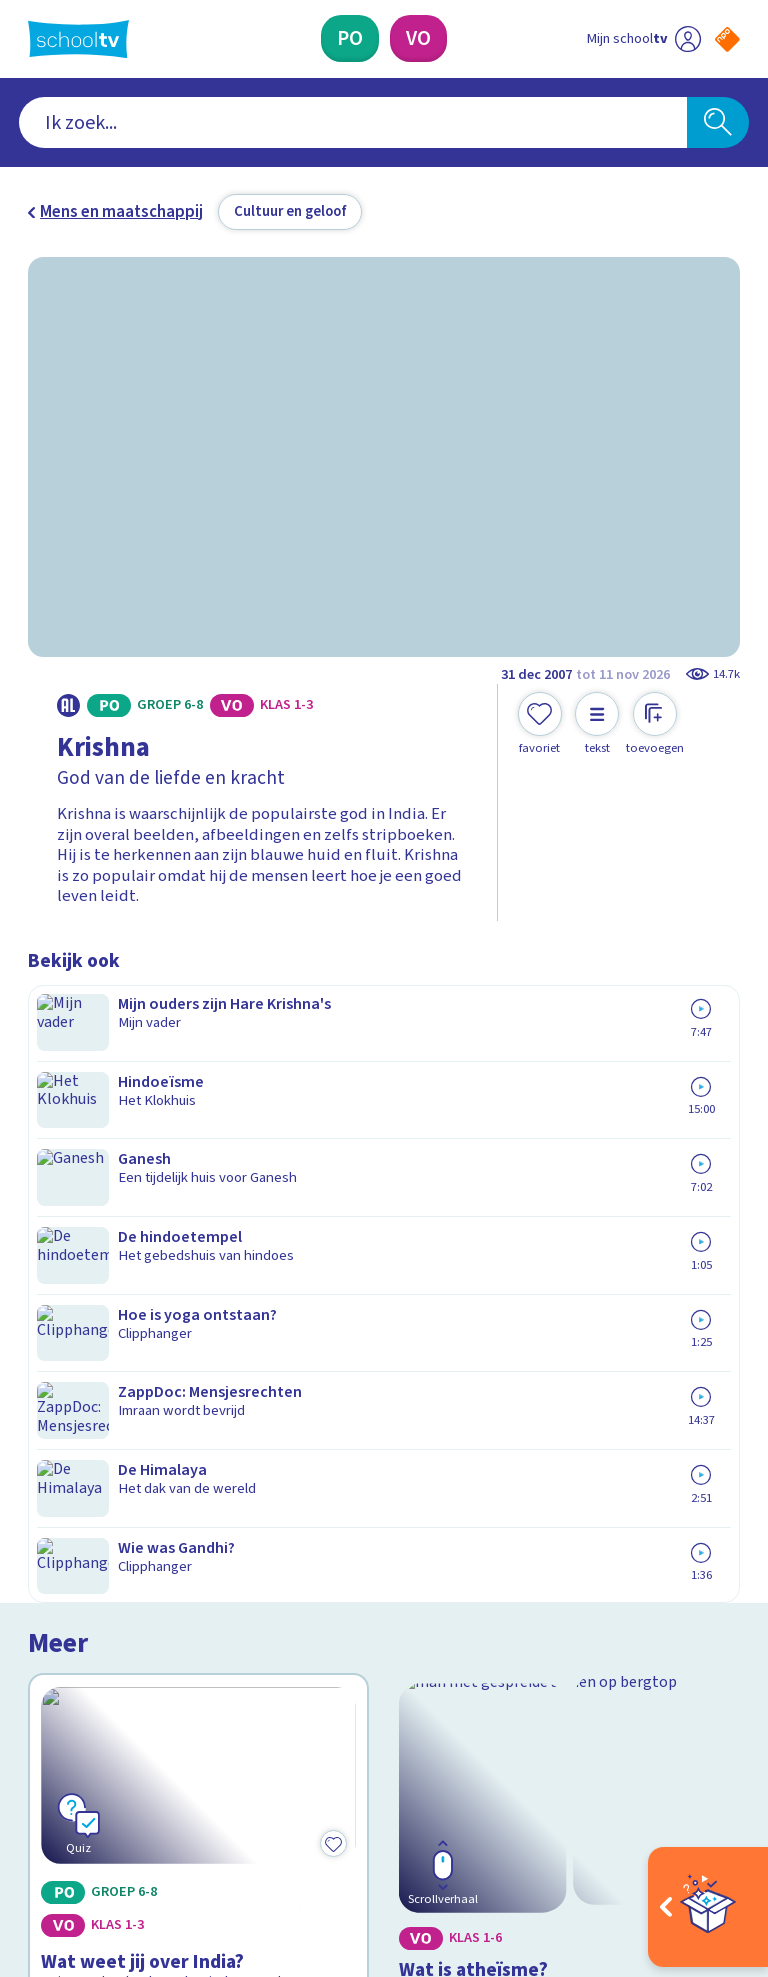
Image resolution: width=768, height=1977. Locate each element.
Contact (63, 1463)
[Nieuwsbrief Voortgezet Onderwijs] (562, 1626)
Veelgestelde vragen (118, 1492)
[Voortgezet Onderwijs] (418, 38)
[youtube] (170, 1793)
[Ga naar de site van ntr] (711, 1845)
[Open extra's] (708, 1907)
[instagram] (82, 1793)
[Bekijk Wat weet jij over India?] (199, 1133)
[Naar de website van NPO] (727, 39)
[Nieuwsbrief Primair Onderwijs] (562, 1560)
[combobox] (353, 123)
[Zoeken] (718, 123)
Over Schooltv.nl (100, 1521)
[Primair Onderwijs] (350, 38)
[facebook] (38, 1793)
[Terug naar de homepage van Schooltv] (78, 39)
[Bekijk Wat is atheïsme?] (570, 1133)
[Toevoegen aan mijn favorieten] (540, 724)
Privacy (59, 1550)
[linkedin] (126, 1793)
